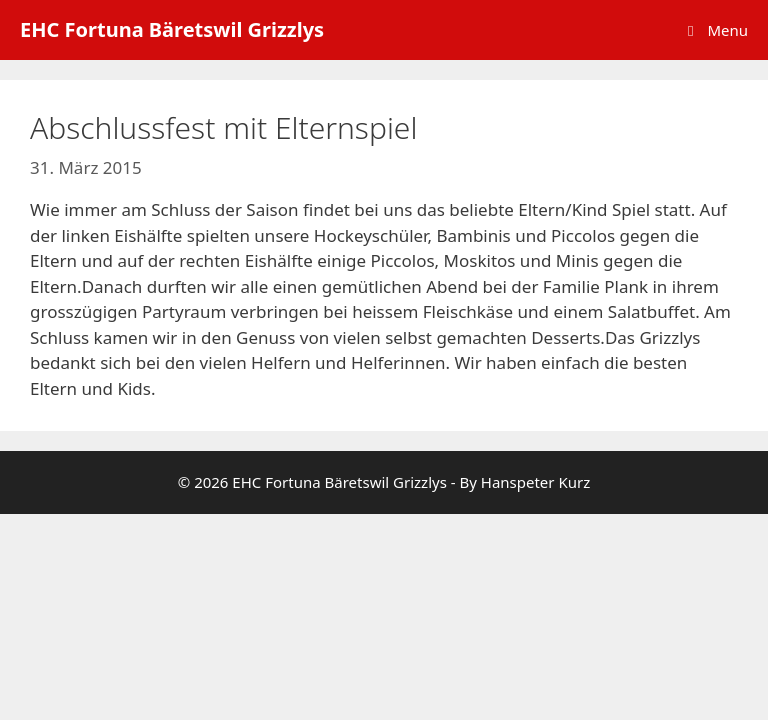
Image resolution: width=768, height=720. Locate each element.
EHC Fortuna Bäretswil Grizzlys (172, 29)
